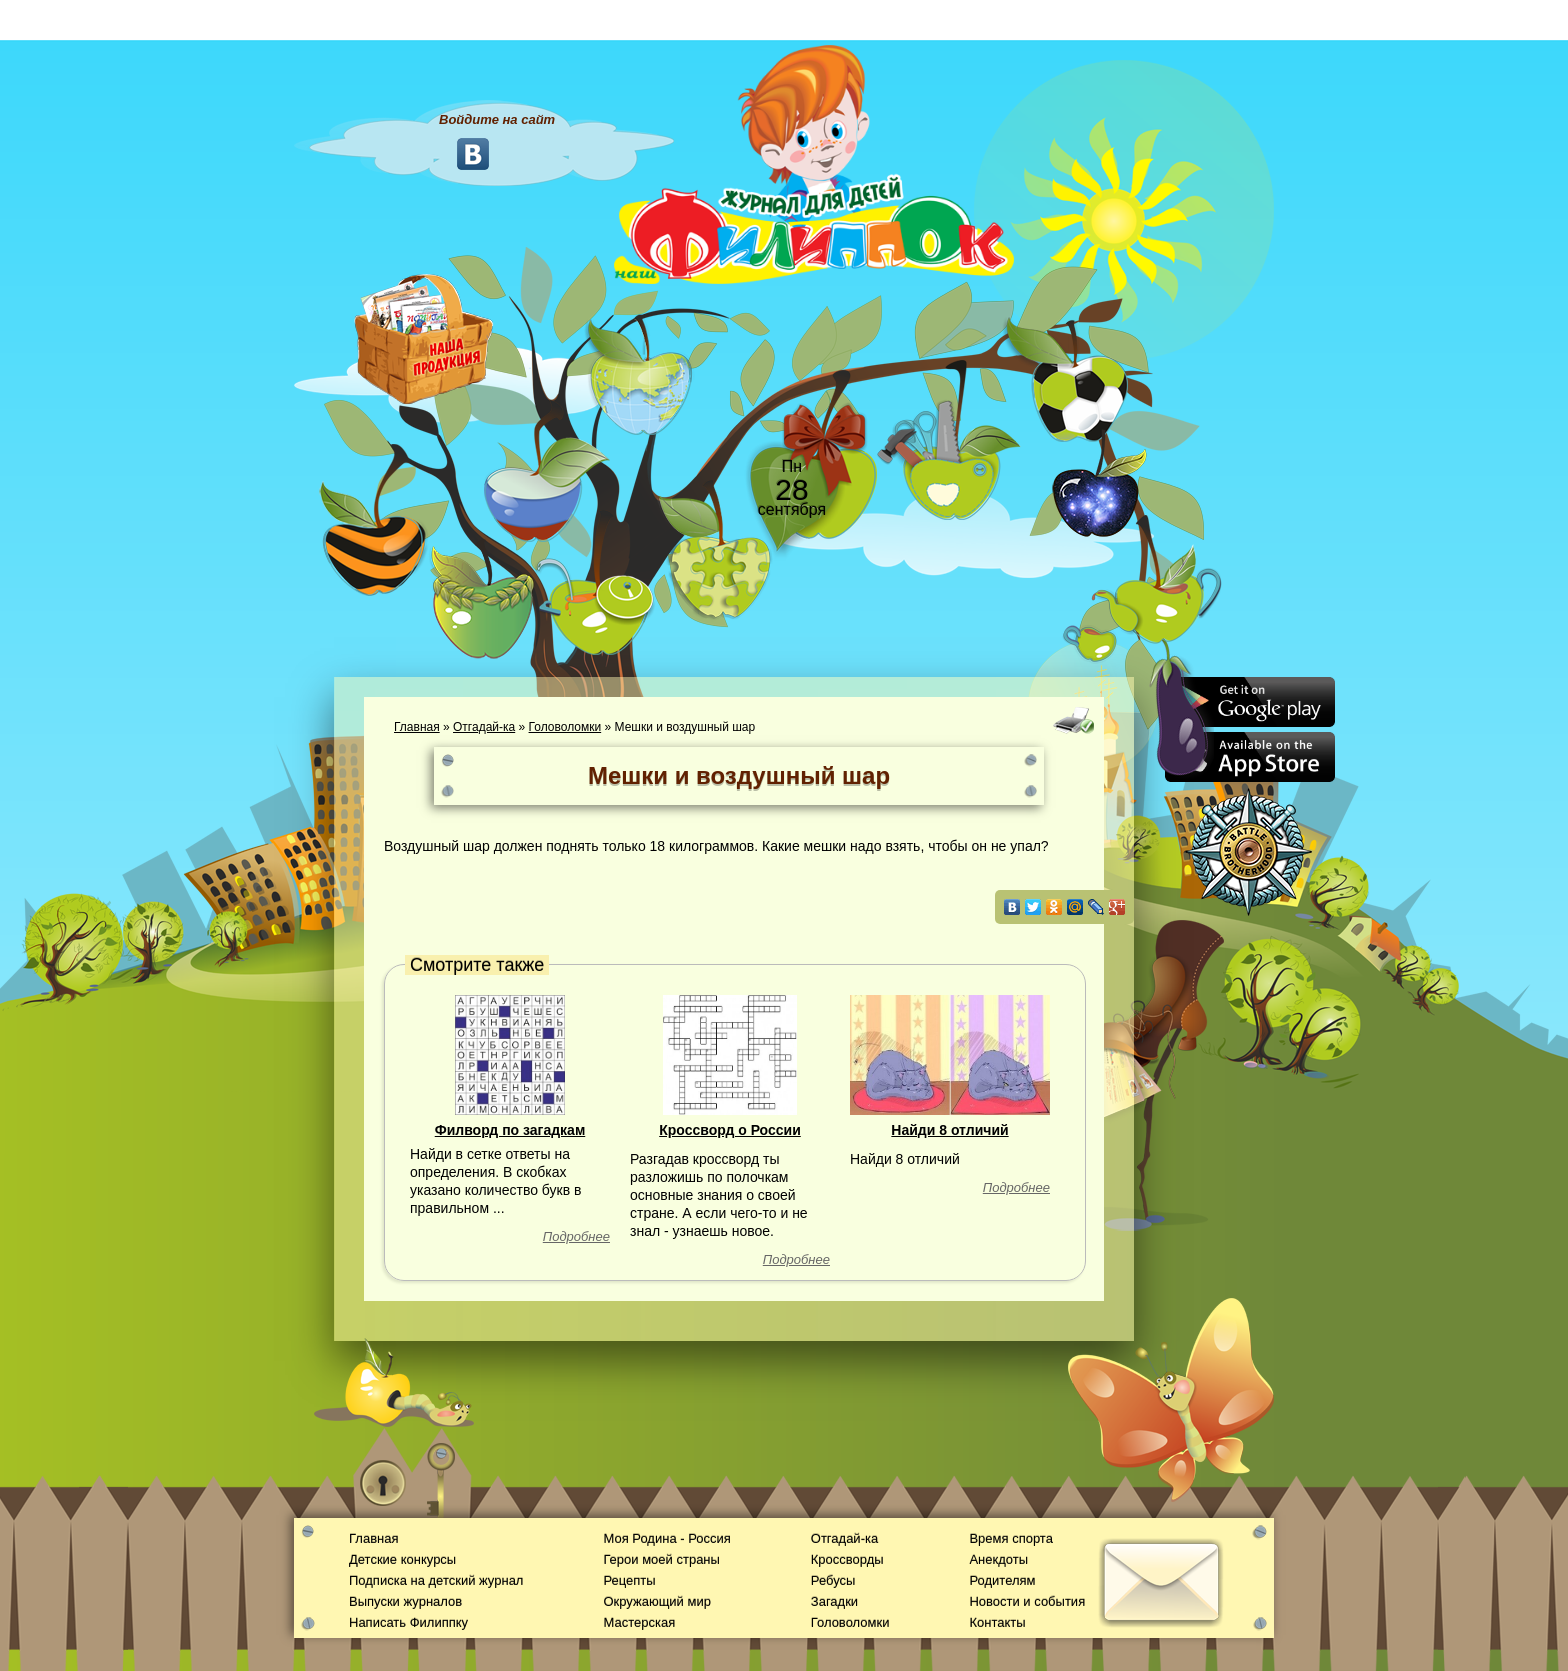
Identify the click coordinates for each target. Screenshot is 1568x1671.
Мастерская (639, 1622)
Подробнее (576, 1236)
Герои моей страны (661, 1559)
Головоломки (565, 727)
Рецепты (629, 1580)
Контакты (997, 1622)
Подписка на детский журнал (436, 1580)
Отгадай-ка (484, 727)
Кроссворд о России (730, 1130)
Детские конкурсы (402, 1559)
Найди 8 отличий (949, 1130)
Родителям (1002, 1580)
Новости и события (1027, 1601)
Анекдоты (998, 1559)
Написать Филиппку (408, 1622)
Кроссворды (847, 1559)
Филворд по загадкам (510, 1130)
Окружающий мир (656, 1601)
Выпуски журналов (405, 1601)
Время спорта (1010, 1538)
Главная (417, 727)
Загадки (834, 1601)
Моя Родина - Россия (666, 1538)
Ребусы (833, 1580)
